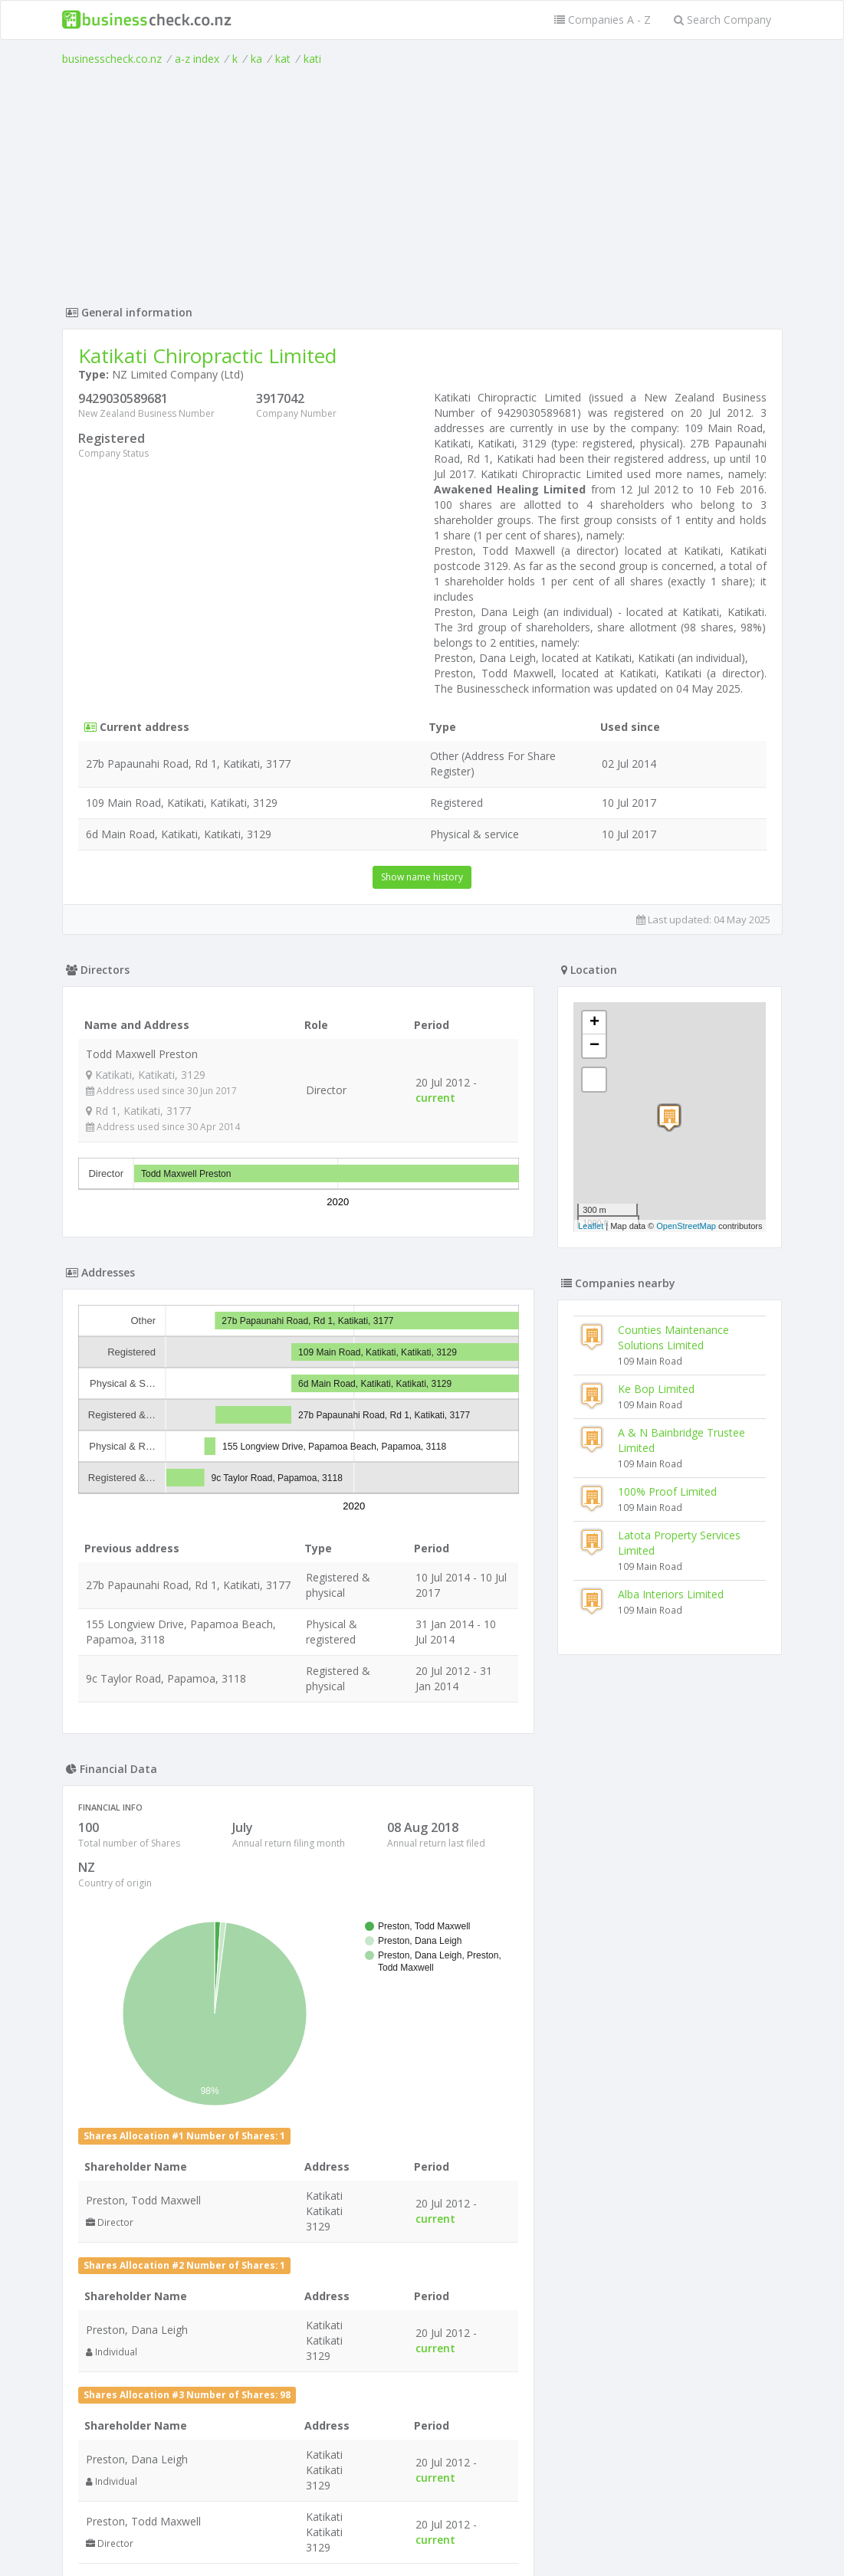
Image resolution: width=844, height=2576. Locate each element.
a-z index (197, 58)
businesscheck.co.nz (112, 58)
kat (283, 58)
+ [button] (594, 1022)
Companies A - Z (602, 19)
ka (256, 58)
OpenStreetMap (686, 1226)
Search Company (722, 19)
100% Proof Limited (667, 1491)
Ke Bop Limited (656, 1388)
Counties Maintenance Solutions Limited (673, 1337)
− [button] (594, 1045)
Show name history (422, 876)
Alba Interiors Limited (671, 1594)
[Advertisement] (422, 181)
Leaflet (590, 1226)
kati (312, 58)
